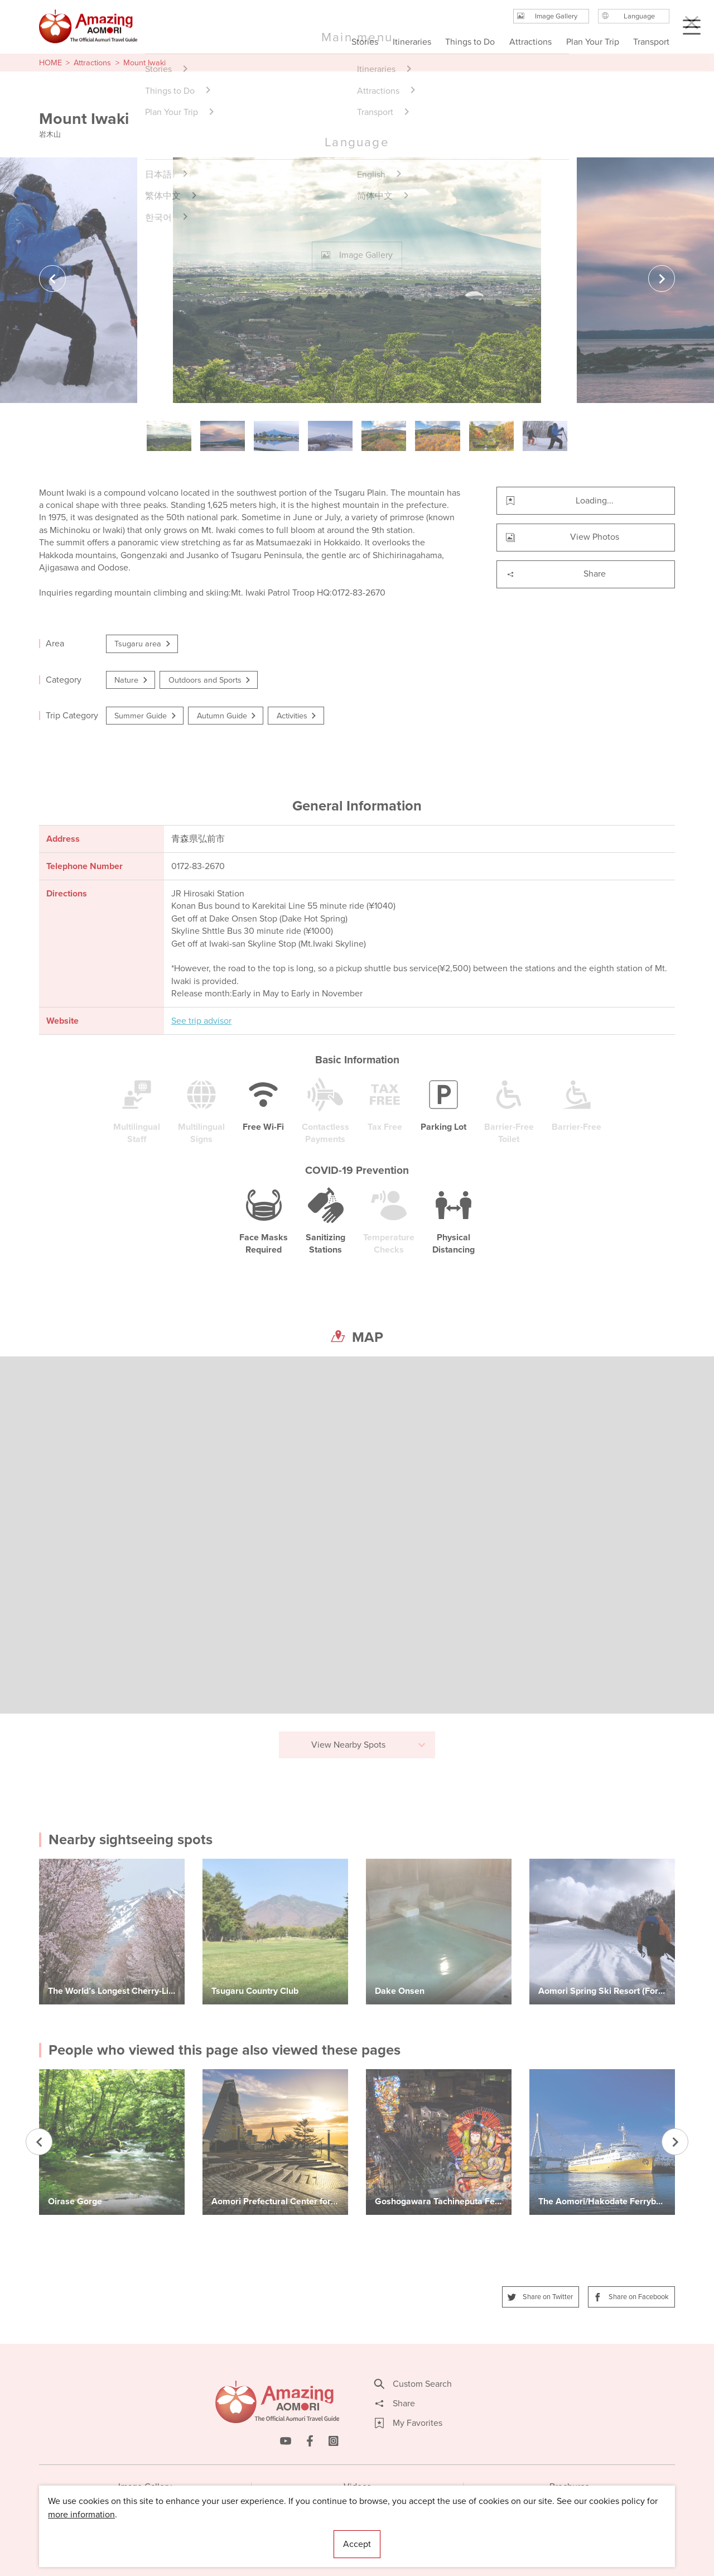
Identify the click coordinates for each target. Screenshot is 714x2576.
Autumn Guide (227, 715)
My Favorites (408, 2423)
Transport (651, 41)
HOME (50, 62)
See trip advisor (201, 1021)
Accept (357, 2543)
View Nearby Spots (369, 1744)
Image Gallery (145, 2486)
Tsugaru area (143, 643)
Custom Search (413, 2384)
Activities (297, 715)
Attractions (92, 62)
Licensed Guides (285, 2533)
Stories (364, 41)
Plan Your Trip (592, 41)
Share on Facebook (631, 2296)
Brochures (569, 2486)
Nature (131, 680)
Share (556, 573)
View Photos (562, 536)
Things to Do (470, 41)
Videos (357, 2486)
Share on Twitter (540, 2296)
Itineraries (412, 41)
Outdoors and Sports (210, 680)
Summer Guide (145, 715)
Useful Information (425, 2533)
